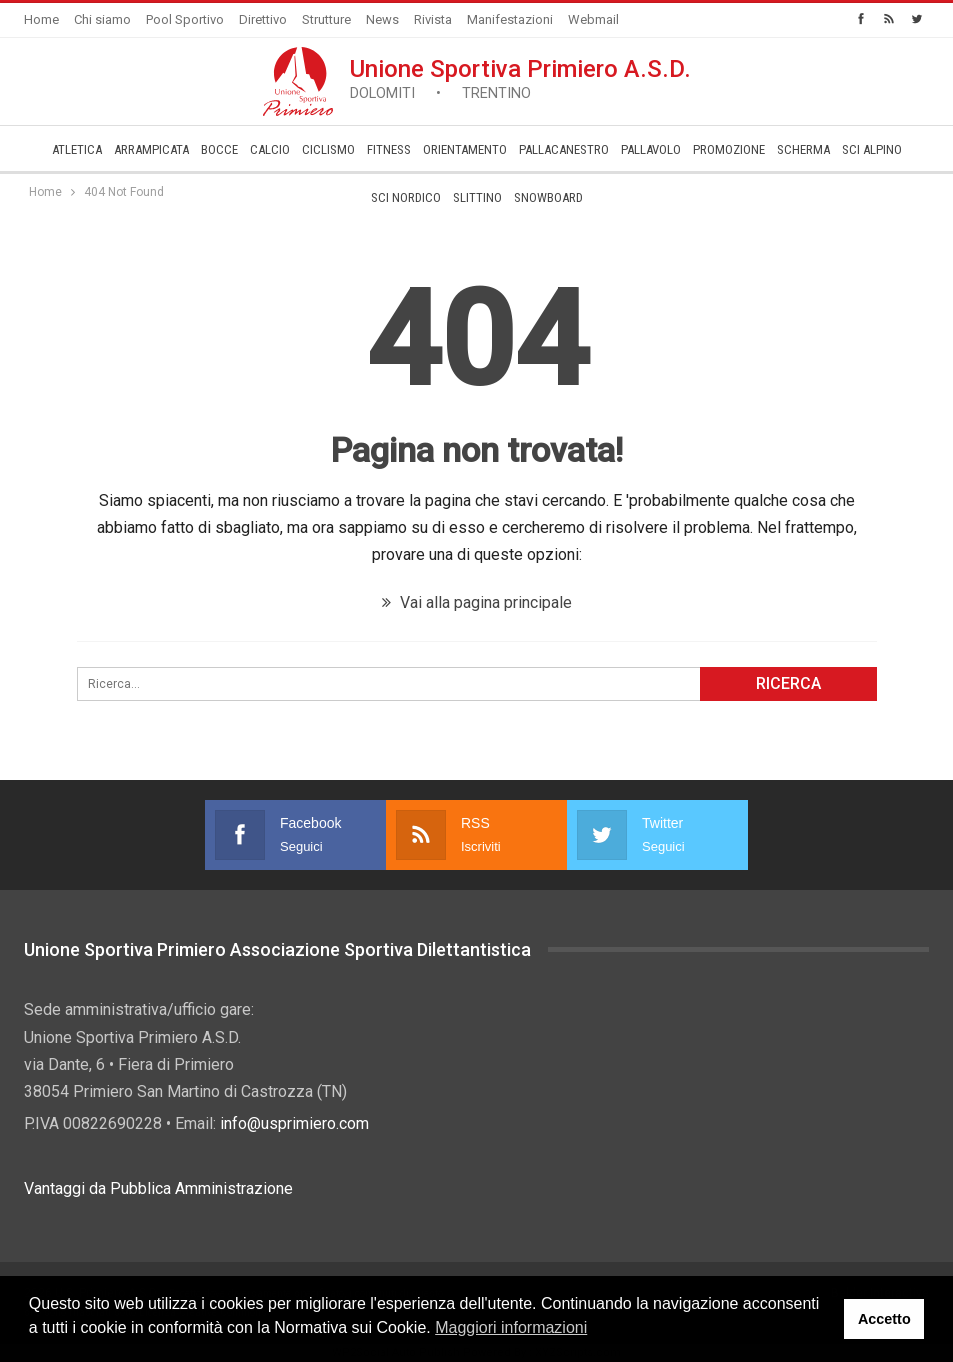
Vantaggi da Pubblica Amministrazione (158, 1188)
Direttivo (263, 19)
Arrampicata (151, 149)
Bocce (219, 149)
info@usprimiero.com (294, 1123)
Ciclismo (328, 149)
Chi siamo (102, 19)
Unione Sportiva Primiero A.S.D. (520, 78)
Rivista (433, 19)
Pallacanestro (564, 149)
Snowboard (548, 197)
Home (41, 19)
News (382, 19)
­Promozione (729, 149)
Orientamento (465, 149)
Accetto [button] (884, 1319)
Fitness (389, 149)
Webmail (593, 19)
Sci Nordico (406, 197)
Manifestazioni (510, 19)
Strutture (326, 19)
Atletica (77, 149)
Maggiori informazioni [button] (511, 1327)
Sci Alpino (872, 149)
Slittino (477, 197)
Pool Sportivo (185, 19)
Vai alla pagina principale (477, 602)
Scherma (803, 149)
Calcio (270, 149)
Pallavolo (651, 149)
